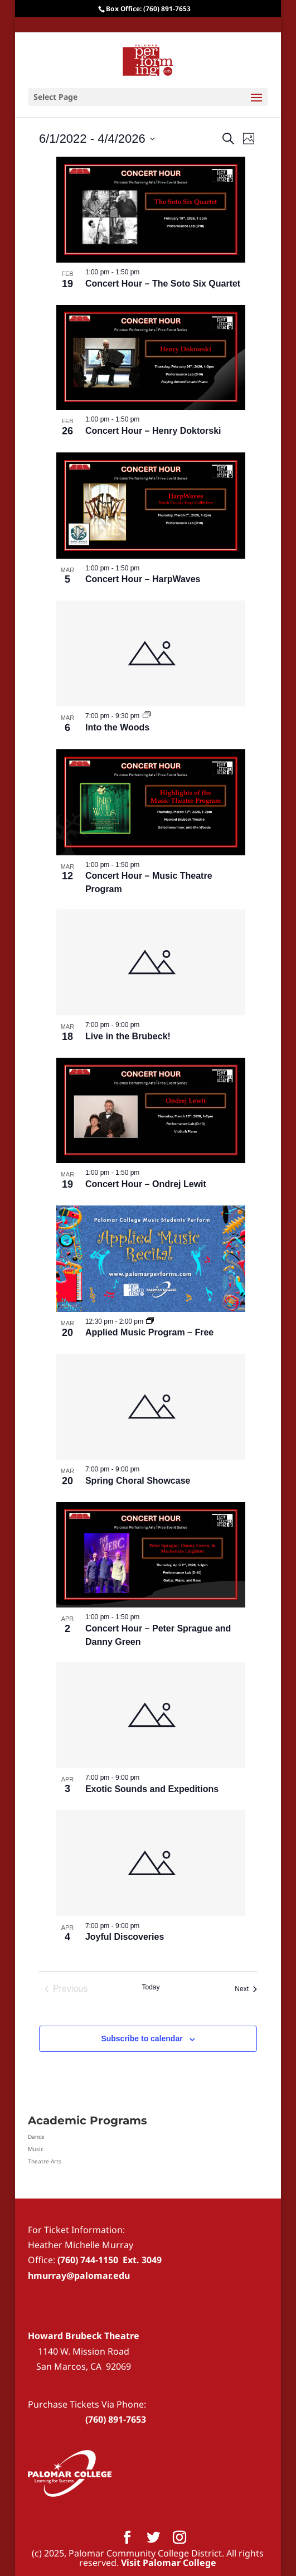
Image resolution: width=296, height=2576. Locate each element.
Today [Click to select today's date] (150, 1987)
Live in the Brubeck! (128, 1036)
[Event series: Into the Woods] (147, 716)
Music (35, 2149)
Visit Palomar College (168, 2562)
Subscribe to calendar (141, 2038)
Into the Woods (117, 727)
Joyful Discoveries (124, 1936)
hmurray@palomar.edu (79, 2275)
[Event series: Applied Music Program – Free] (150, 1321)
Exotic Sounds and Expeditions (152, 1789)
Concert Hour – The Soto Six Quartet (162, 283)
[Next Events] (246, 1989)
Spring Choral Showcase (137, 1480)
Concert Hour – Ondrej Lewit (145, 1184)
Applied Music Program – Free (149, 1332)
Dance (36, 2137)
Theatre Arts (44, 2161)
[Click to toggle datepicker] (97, 138)
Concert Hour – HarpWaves (143, 579)
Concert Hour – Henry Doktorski (153, 430)
